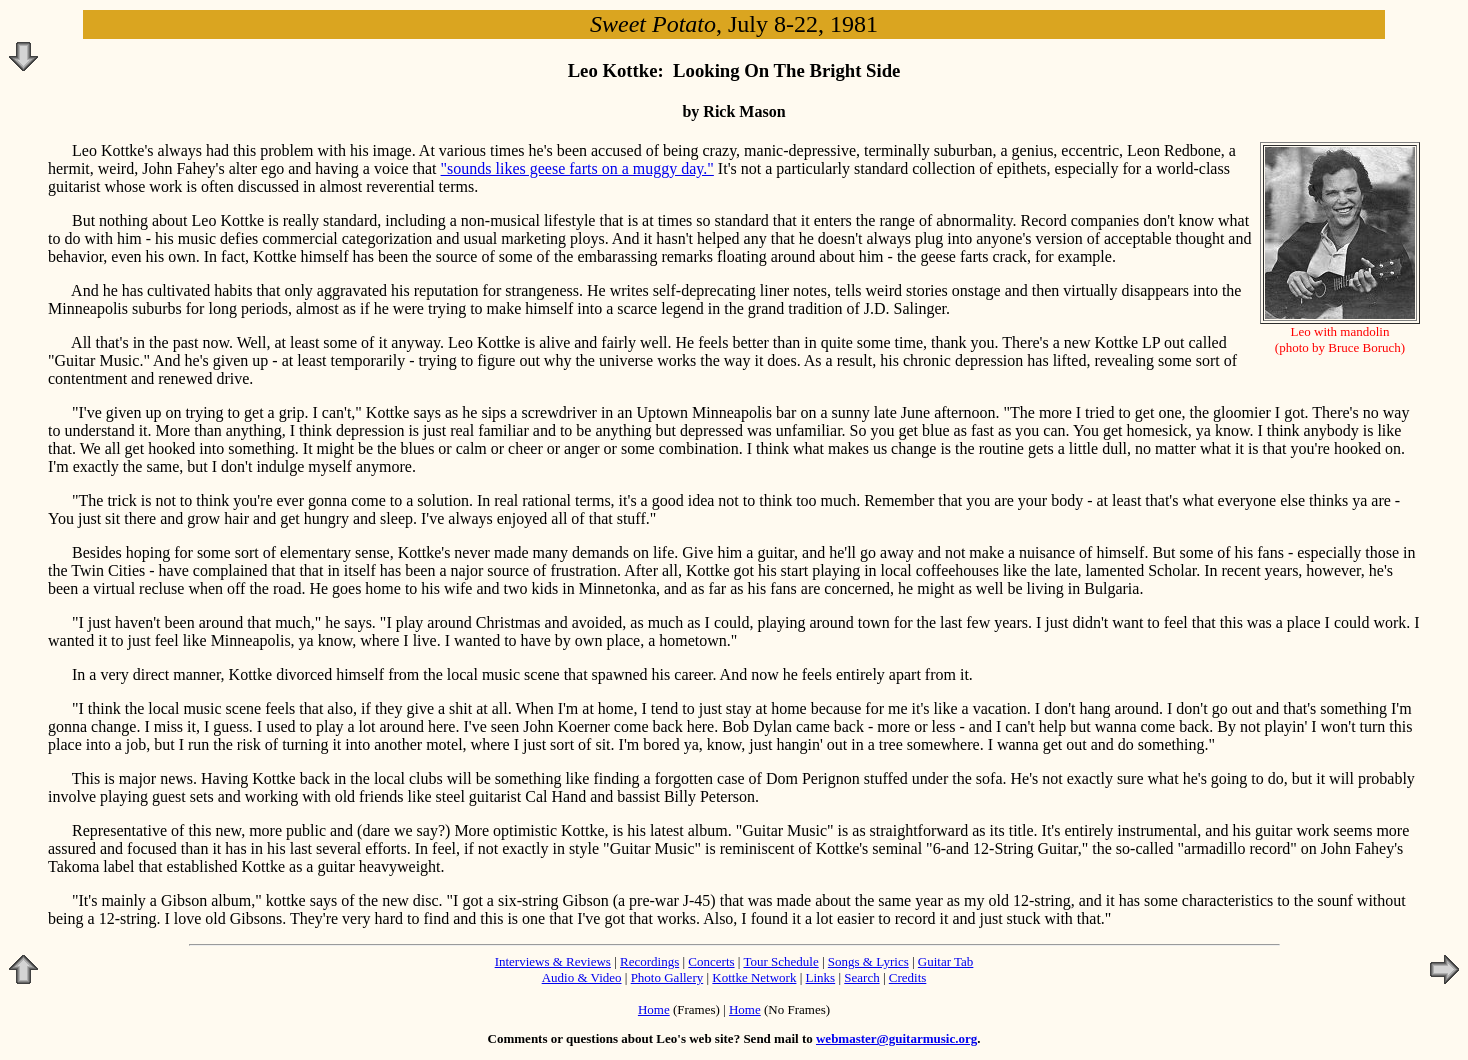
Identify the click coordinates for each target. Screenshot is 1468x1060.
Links (821, 977)
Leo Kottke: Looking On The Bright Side (734, 70)
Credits (908, 977)
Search (861, 977)
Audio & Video (582, 977)
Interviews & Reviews (553, 961)
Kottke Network (754, 977)
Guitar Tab (946, 961)
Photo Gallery (667, 977)
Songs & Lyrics (868, 961)
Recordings (649, 961)
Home (654, 1009)
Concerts (711, 961)
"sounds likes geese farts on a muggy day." (577, 168)
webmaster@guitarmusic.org (896, 1038)
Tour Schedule (780, 961)
